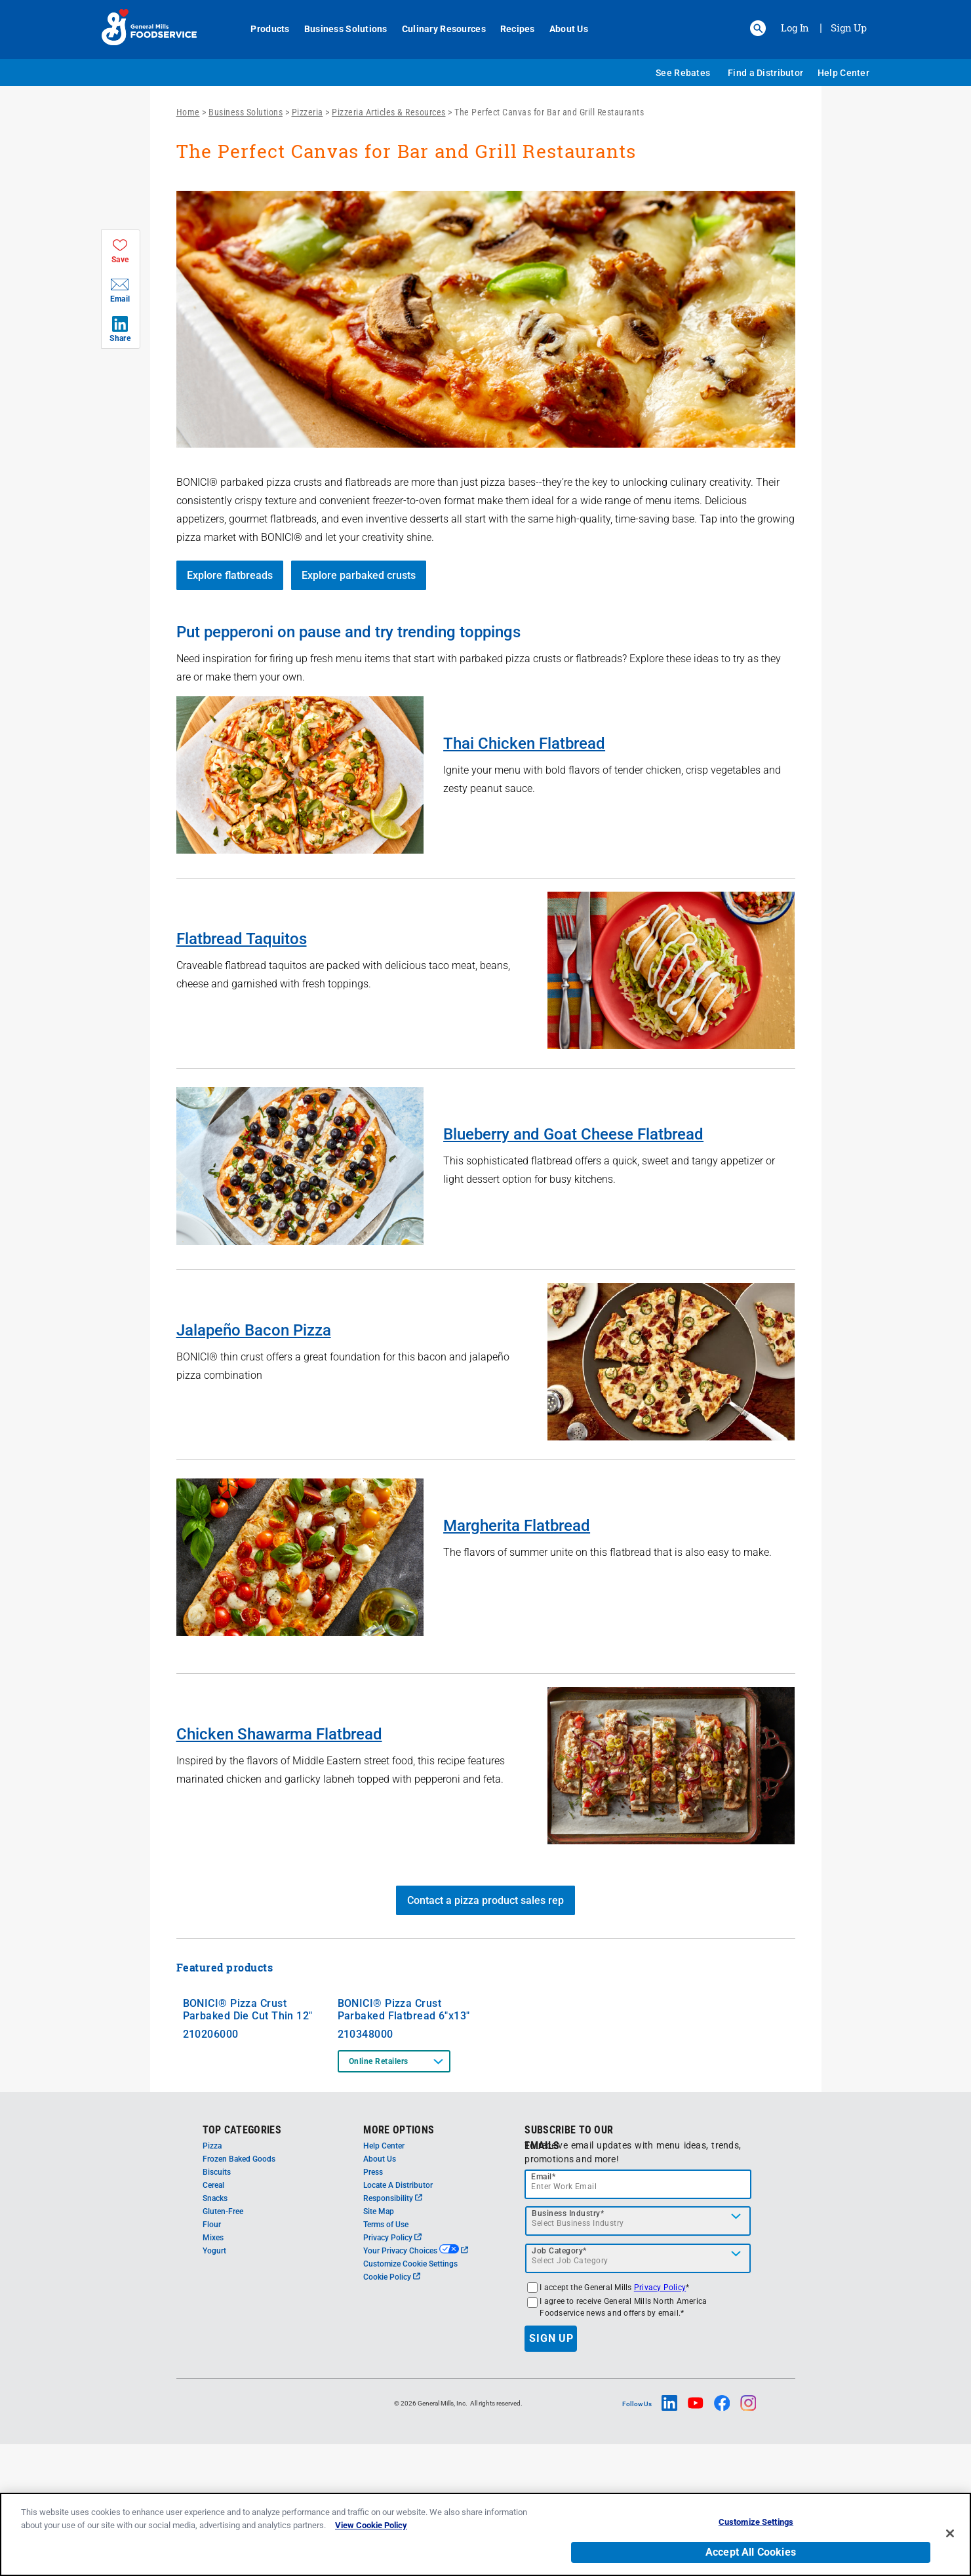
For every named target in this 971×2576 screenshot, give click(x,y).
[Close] (950, 2533)
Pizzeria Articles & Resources (389, 112)
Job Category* (559, 2382)
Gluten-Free (223, 2343)
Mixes (213, 2369)
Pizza (212, 2277)
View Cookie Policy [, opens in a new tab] (371, 2525)
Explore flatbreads (230, 575)
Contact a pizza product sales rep (485, 1900)
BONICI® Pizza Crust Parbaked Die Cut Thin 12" (248, 2141)
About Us (561, 29)
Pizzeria (307, 112)
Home (188, 112)
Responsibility (392, 2330)
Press (373, 2303)
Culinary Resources (437, 29)
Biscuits (217, 2303)
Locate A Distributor (398, 2317)
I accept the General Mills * (614, 2419)
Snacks (215, 2330)
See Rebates (683, 73)
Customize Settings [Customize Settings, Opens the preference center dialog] (756, 2522)
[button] (758, 28)
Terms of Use (385, 2356)
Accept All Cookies (750, 2552)
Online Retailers (378, 2193)
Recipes (510, 29)
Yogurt (214, 2382)
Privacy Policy (392, 2369)
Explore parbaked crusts (359, 575)
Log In (795, 27)
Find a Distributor (765, 73)
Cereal (213, 2317)
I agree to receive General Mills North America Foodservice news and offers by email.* (623, 2438)
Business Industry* (568, 2345)
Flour (212, 2356)
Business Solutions (338, 29)
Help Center (843, 73)
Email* (543, 2308)
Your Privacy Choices (415, 2382)
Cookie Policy (391, 2408)
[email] (638, 2316)
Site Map (378, 2343)
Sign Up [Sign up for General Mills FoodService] (849, 27)
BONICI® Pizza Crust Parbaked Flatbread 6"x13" (404, 2141)
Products (263, 29)
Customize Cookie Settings (410, 2395)
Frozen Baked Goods (239, 2290)
